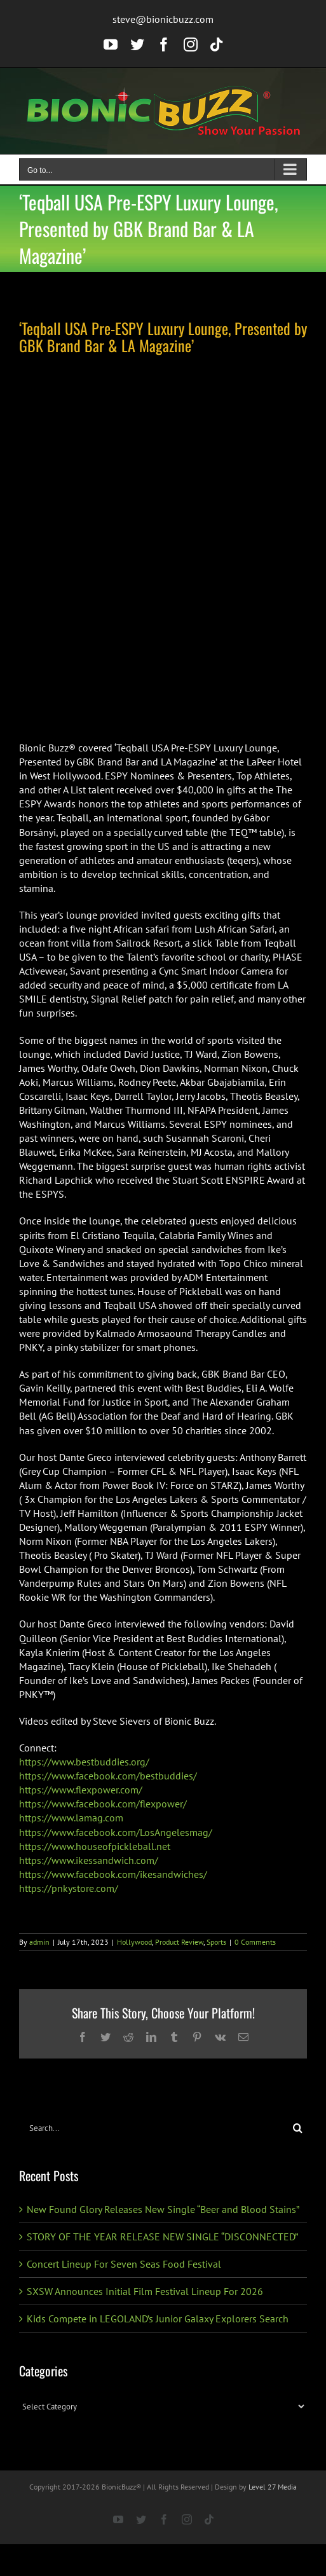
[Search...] (154, 2128)
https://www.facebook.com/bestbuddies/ (108, 1775)
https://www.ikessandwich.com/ (88, 1860)
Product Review (179, 1942)
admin (39, 1942)
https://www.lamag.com (71, 1817)
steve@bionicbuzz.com (163, 19)
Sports (216, 1942)
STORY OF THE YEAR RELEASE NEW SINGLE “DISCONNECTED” (162, 2236)
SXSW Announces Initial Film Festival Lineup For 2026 (145, 2291)
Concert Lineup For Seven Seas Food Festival (124, 2263)
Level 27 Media (272, 2486)
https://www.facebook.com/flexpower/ (103, 1803)
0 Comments (255, 1942)
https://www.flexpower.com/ (80, 1789)
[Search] (298, 2128)
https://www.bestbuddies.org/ (84, 1761)
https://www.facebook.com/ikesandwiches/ (113, 1874)
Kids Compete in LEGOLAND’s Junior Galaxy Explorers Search (158, 2318)
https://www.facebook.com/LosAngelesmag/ (115, 1832)
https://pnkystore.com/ (68, 1888)
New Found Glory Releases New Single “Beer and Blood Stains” (163, 2209)
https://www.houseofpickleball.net (94, 1846)
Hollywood (134, 1942)
